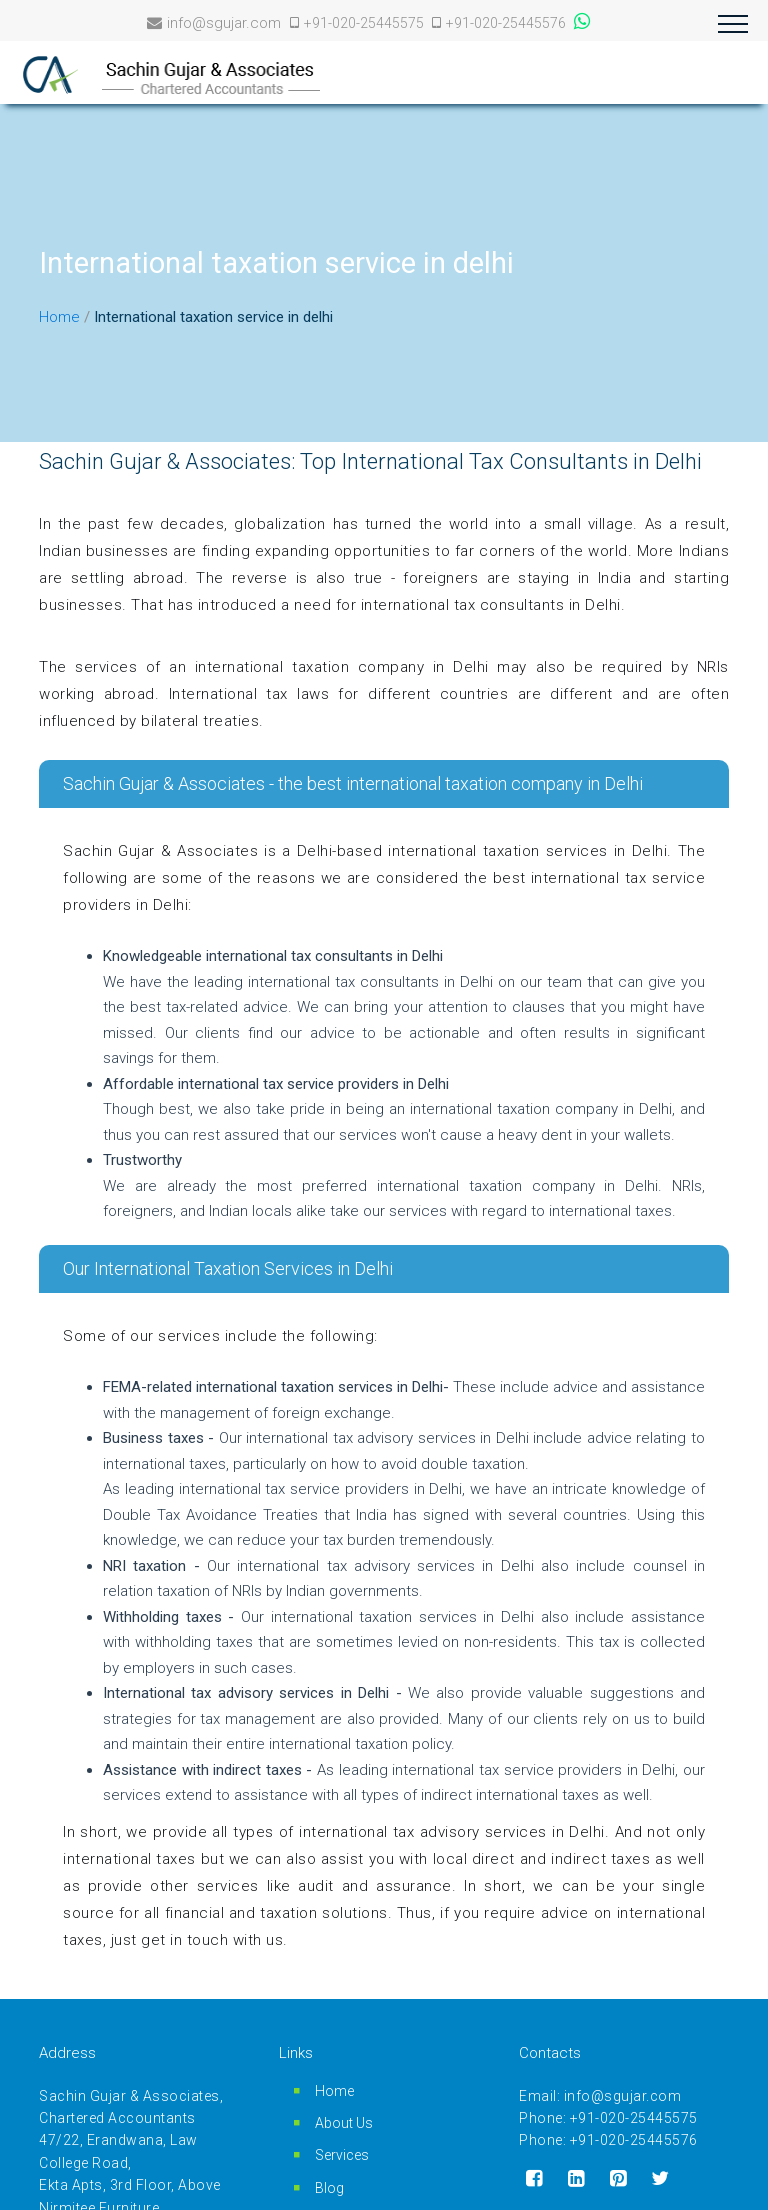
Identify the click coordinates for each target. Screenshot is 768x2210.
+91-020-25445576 (499, 23)
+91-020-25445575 (358, 23)
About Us (344, 2123)
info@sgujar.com (214, 23)
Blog (329, 2188)
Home (59, 317)
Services (342, 2155)
